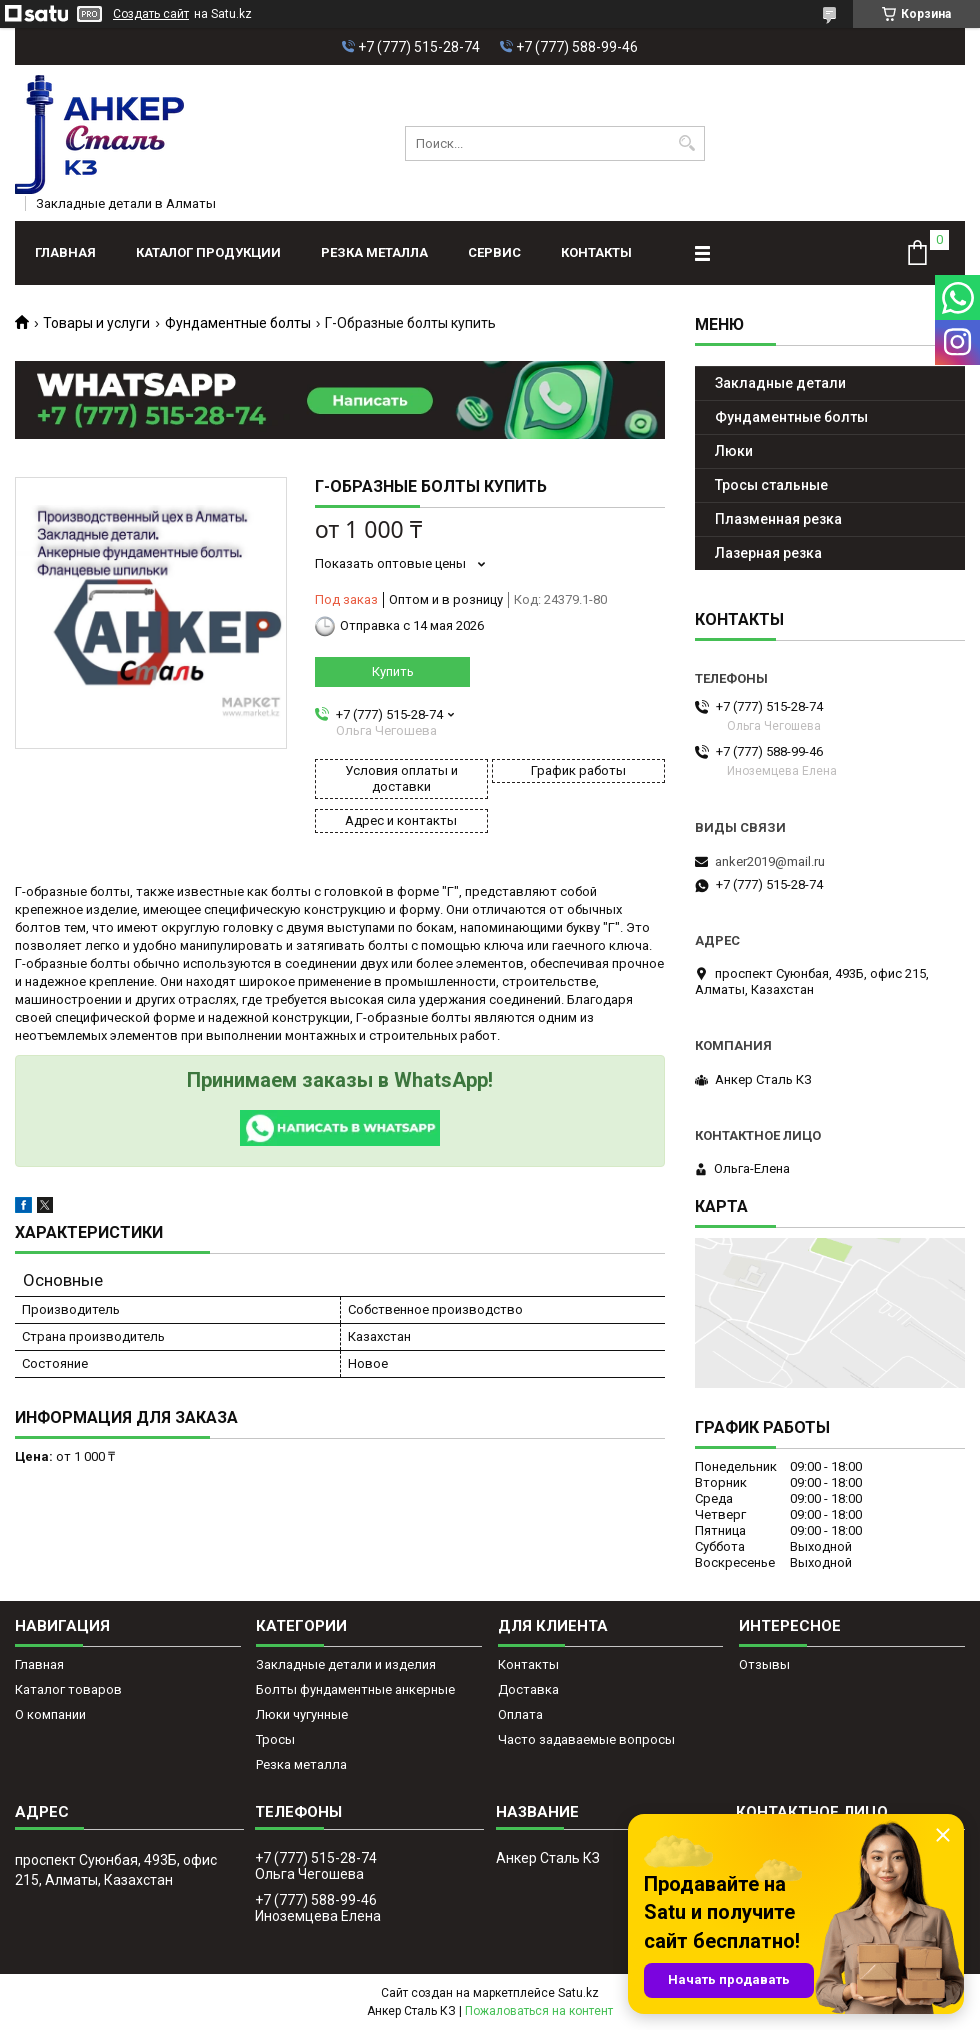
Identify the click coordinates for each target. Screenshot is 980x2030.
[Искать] (687, 143)
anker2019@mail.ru (770, 861)
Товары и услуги (96, 323)
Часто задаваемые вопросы (586, 1739)
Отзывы (764, 1664)
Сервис (494, 252)
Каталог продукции (208, 252)
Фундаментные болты (238, 323)
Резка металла (374, 252)
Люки (734, 451)
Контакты (596, 252)
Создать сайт (151, 14)
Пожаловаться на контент (539, 2011)
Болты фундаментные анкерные (355, 1689)
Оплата (520, 1714)
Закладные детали (780, 383)
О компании (50, 1714)
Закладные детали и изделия (346, 1664)
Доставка (528, 1689)
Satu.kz (578, 1993)
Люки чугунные (302, 1714)
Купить (393, 671)
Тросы (275, 1739)
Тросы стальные (771, 485)
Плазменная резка (778, 519)
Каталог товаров (68, 1689)
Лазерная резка (768, 553)
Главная (65, 252)
